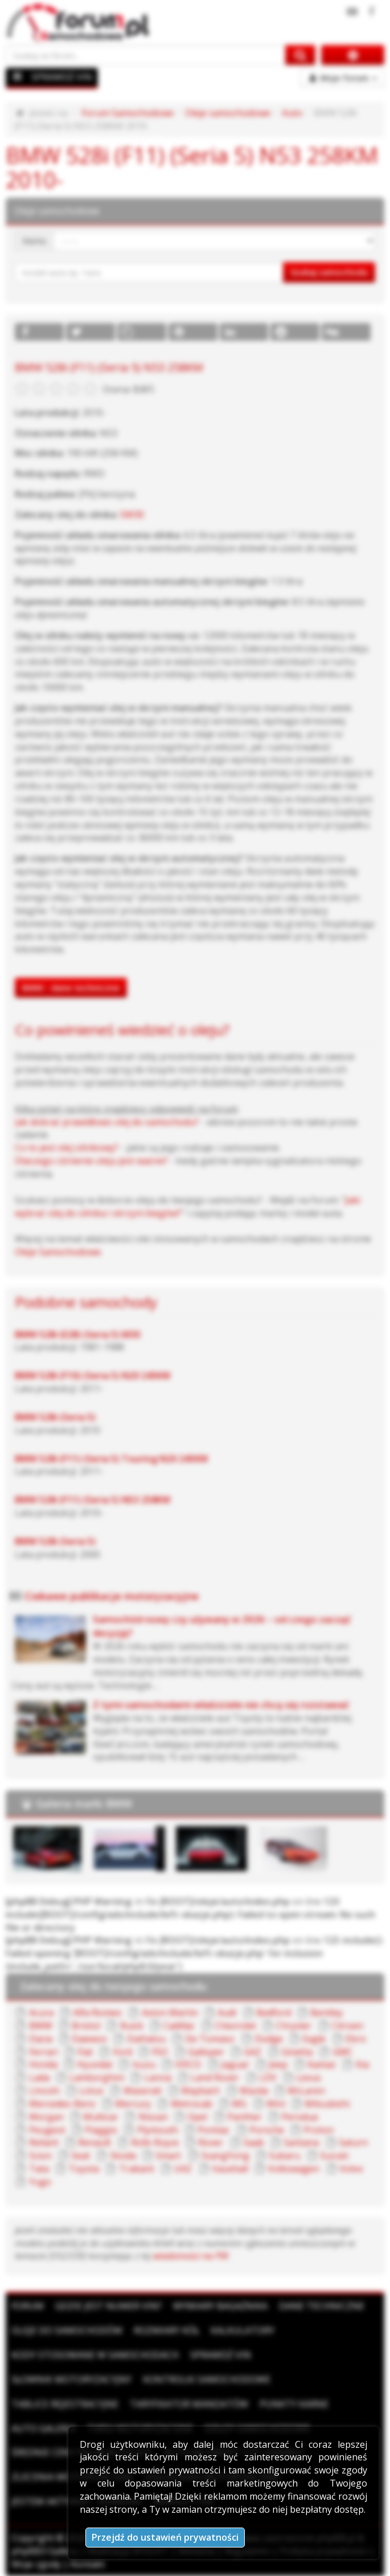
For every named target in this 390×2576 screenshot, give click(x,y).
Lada (39, 2077)
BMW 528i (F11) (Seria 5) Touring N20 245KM (111, 1458)
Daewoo (89, 2038)
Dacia (40, 2038)
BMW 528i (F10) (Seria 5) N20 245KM (92, 1375)
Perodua (299, 2116)
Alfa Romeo (97, 2012)
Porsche (266, 2130)
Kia (362, 2064)
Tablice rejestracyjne (64, 2404)
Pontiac (213, 2130)
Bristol (86, 2025)
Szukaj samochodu (329, 271)
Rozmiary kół (166, 2330)
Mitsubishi (327, 2103)
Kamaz (321, 2064)
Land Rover (215, 2077)
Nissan (153, 2116)
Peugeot (47, 2130)
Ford (122, 2052)
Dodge (268, 2038)
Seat (80, 2155)
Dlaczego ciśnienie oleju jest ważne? (91, 1160)
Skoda (123, 2155)
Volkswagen (293, 2168)
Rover (210, 2142)
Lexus (308, 2077)
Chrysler (293, 2025)
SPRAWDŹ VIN (61, 77)
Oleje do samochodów (66, 2330)
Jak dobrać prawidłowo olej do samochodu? (107, 1122)
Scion (40, 2155)
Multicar (100, 2116)
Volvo (351, 2168)
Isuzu (143, 2064)
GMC (342, 2052)
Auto (292, 113)
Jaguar (235, 2064)
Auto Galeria (43, 2428)
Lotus (91, 2090)
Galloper (206, 2052)
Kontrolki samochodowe (206, 2379)
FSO (159, 2052)
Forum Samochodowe (127, 113)
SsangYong (225, 2155)
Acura (41, 2012)
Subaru (284, 2155)
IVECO (188, 2064)
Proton (318, 2130)
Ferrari (43, 2052)
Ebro (356, 2038)
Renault (94, 2142)
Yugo (40, 2181)
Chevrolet (235, 2025)
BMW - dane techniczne (71, 987)
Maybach (200, 2090)
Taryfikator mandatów (189, 2404)
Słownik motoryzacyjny (71, 2379)
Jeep (278, 2064)
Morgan (46, 2116)
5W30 (132, 514)
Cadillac (179, 2025)
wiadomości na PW (190, 2256)
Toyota (83, 2168)
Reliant (44, 2142)
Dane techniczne (321, 2306)
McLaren (306, 2090)
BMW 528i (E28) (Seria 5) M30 (77, 1334)
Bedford (273, 2012)
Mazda (254, 2090)
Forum (27, 2306)
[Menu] (18, 76)
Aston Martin (170, 2012)
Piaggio (101, 2130)
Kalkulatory (242, 2330)
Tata (39, 2168)
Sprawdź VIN (220, 2355)
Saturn (353, 2142)
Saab (253, 2142)
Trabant (136, 2168)
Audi (226, 2012)
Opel (197, 2116)
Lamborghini (96, 2077)
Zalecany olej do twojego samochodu (113, 1986)
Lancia (157, 2077)
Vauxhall (230, 2168)
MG (239, 2103)
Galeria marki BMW (84, 1803)
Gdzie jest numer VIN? (108, 2306)
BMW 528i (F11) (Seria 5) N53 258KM (92, 1499)
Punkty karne (294, 2404)
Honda (43, 2064)
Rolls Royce (155, 2142)
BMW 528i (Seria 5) (55, 1417)
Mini (275, 2103)
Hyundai (94, 2064)
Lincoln (44, 2090)
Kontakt (88, 2564)
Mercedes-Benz (62, 2103)
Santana (301, 2142)
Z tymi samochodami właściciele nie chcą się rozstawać (221, 1704)
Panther (244, 2116)
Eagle (314, 2038)
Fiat (85, 2052)
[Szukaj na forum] (146, 55)
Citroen (347, 2025)
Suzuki (334, 2155)
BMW (40, 2025)
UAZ (183, 2168)
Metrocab (191, 2103)
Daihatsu (146, 2038)
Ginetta (297, 2052)
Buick (131, 2025)
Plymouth (157, 2130)
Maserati (143, 2090)
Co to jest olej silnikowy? (66, 1147)
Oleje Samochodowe (58, 1252)
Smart (168, 2155)
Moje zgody (36, 2564)
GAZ (252, 2052)
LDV (268, 2077)
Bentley (326, 2012)
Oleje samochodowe (227, 113)
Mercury (133, 2103)
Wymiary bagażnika (220, 2306)
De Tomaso (210, 2038)
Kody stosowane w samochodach (95, 2355)
